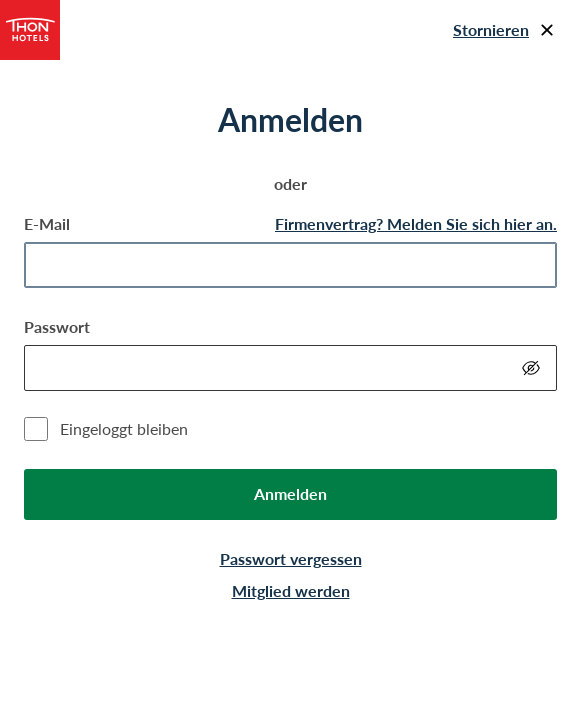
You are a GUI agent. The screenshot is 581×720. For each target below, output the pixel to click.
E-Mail (47, 223)
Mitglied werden (291, 590)
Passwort (57, 326)
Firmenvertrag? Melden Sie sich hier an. (416, 223)
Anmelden (290, 493)
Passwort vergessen (291, 558)
